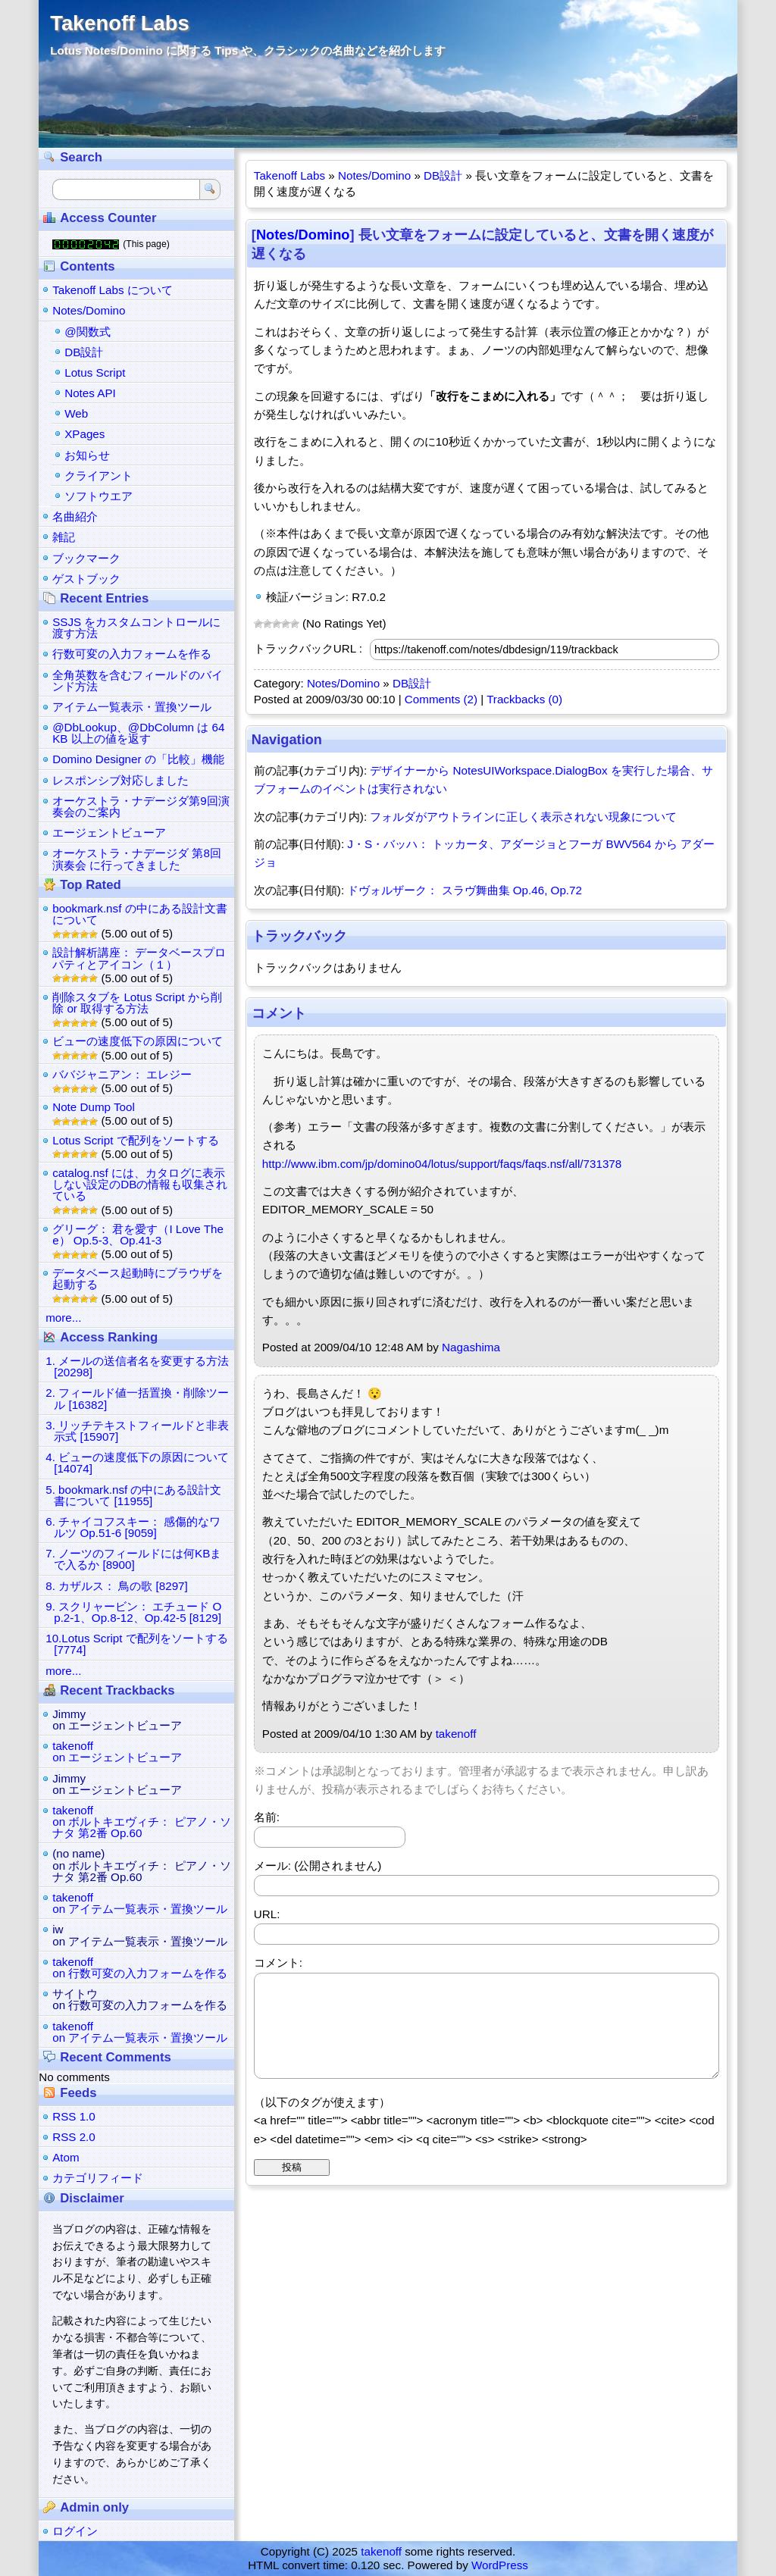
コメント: (278, 1962)
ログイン (75, 2530)
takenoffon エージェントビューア (117, 1751)
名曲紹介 (75, 516)
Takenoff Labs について (112, 289)
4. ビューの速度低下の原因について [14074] (137, 1463)
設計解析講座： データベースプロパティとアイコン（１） (139, 958)
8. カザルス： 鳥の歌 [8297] (116, 1585)
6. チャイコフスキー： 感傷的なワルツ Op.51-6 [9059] (133, 1527)
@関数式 (87, 331)
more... (63, 1317)
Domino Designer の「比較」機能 (138, 759)
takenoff (456, 1733)
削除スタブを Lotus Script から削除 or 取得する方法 (137, 1003)
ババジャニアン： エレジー (122, 1074)
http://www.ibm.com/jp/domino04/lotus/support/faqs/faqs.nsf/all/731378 (441, 1163)
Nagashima (471, 1347)
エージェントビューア (109, 832)
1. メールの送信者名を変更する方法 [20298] (137, 1366)
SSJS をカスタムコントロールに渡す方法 (136, 627)
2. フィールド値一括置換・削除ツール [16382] (137, 1398)
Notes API (90, 393)
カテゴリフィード (97, 2177)
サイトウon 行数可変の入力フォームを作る (139, 1999)
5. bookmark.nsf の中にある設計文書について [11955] (133, 1495)
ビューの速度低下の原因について (137, 1040)
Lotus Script (94, 372)
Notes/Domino (374, 175)
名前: (267, 1817)
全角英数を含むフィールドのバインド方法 (137, 680)
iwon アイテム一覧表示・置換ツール (139, 1935)
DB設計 (443, 175)
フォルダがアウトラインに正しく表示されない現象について (523, 816)
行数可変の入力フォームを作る (131, 653)
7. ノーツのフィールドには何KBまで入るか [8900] (133, 1559)
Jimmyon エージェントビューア (117, 1719)
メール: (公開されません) (318, 1865)
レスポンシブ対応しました (120, 780)
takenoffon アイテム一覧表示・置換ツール (139, 1903)
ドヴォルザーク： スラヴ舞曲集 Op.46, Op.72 (464, 890)
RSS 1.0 (73, 2116)
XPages (84, 433)
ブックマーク (86, 558)
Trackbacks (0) (524, 699)
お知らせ (87, 455)
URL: (267, 1914)
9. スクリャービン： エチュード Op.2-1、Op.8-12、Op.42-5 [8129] (133, 1612)
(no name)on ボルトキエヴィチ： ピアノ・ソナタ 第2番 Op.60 (141, 1865)
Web (76, 413)
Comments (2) (441, 699)
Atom (65, 2157)
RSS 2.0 (73, 2136)
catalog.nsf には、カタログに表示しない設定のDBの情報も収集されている (139, 1184)
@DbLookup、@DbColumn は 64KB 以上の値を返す (138, 733)
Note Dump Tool (93, 1106)
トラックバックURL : (308, 648)
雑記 (63, 537)
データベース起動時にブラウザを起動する (137, 1278)
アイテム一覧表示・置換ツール (131, 706)
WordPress (499, 2565)
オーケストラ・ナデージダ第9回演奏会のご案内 (140, 806)
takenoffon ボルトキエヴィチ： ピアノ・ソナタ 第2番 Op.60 (141, 1821)
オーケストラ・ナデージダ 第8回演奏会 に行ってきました (136, 859)
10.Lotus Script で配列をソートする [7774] (136, 1644)
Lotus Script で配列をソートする (135, 1140)
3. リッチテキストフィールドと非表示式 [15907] (137, 1431)
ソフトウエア (98, 496)
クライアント (98, 475)
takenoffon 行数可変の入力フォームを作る (139, 1967)
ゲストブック (86, 578)
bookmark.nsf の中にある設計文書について (139, 914)
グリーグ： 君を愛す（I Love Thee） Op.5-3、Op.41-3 (138, 1234)
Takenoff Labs (119, 23)
